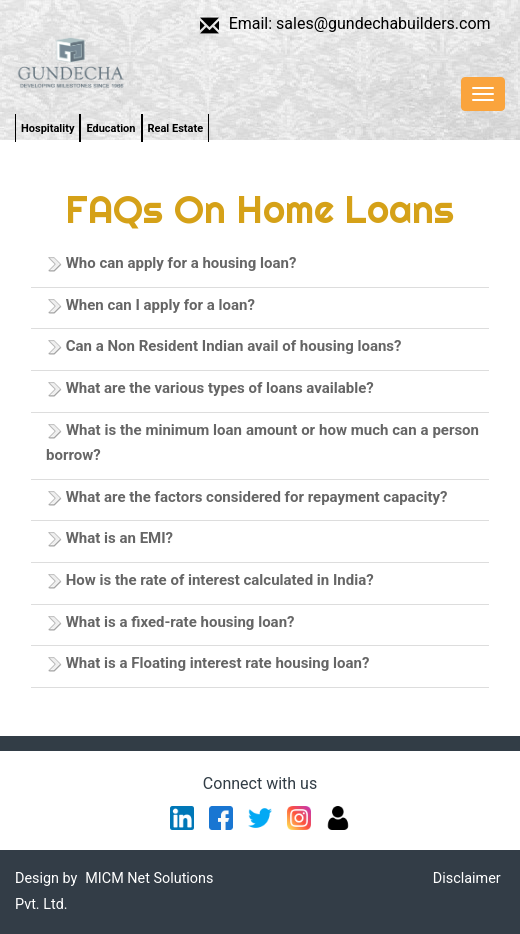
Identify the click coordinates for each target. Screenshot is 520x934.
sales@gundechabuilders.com (383, 23)
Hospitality (47, 128)
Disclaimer (467, 878)
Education (110, 128)
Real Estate (176, 128)
